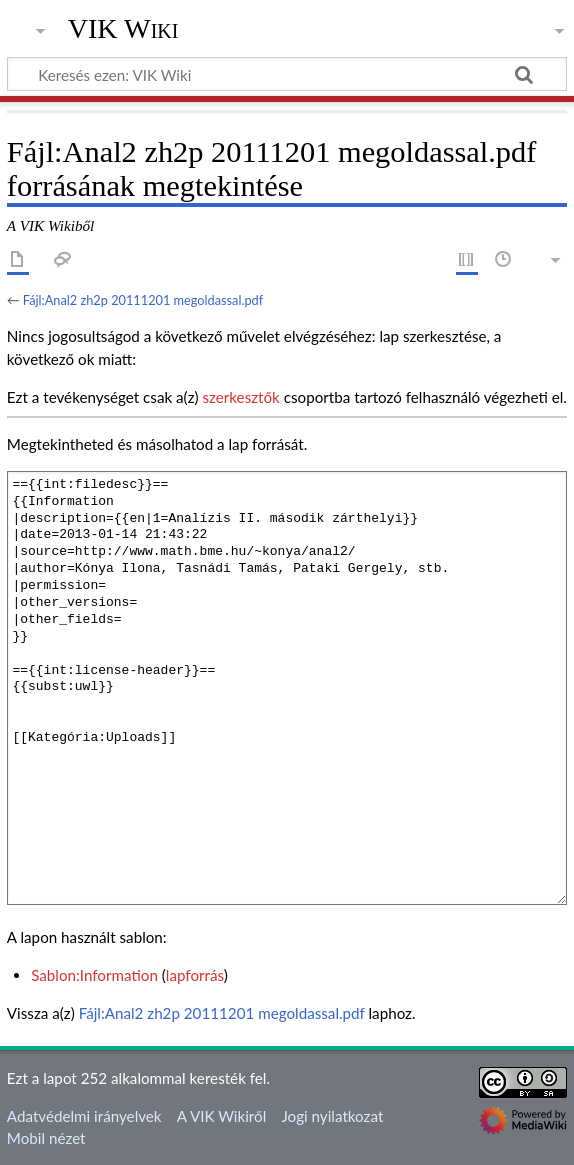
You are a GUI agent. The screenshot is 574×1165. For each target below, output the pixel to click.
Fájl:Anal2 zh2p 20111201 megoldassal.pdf (143, 300)
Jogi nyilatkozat (332, 1116)
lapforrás (195, 975)
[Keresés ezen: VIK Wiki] (287, 74)
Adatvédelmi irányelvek (84, 1116)
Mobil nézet (46, 1138)
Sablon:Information (94, 975)
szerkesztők (240, 397)
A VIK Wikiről (221, 1116)
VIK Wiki (123, 29)
